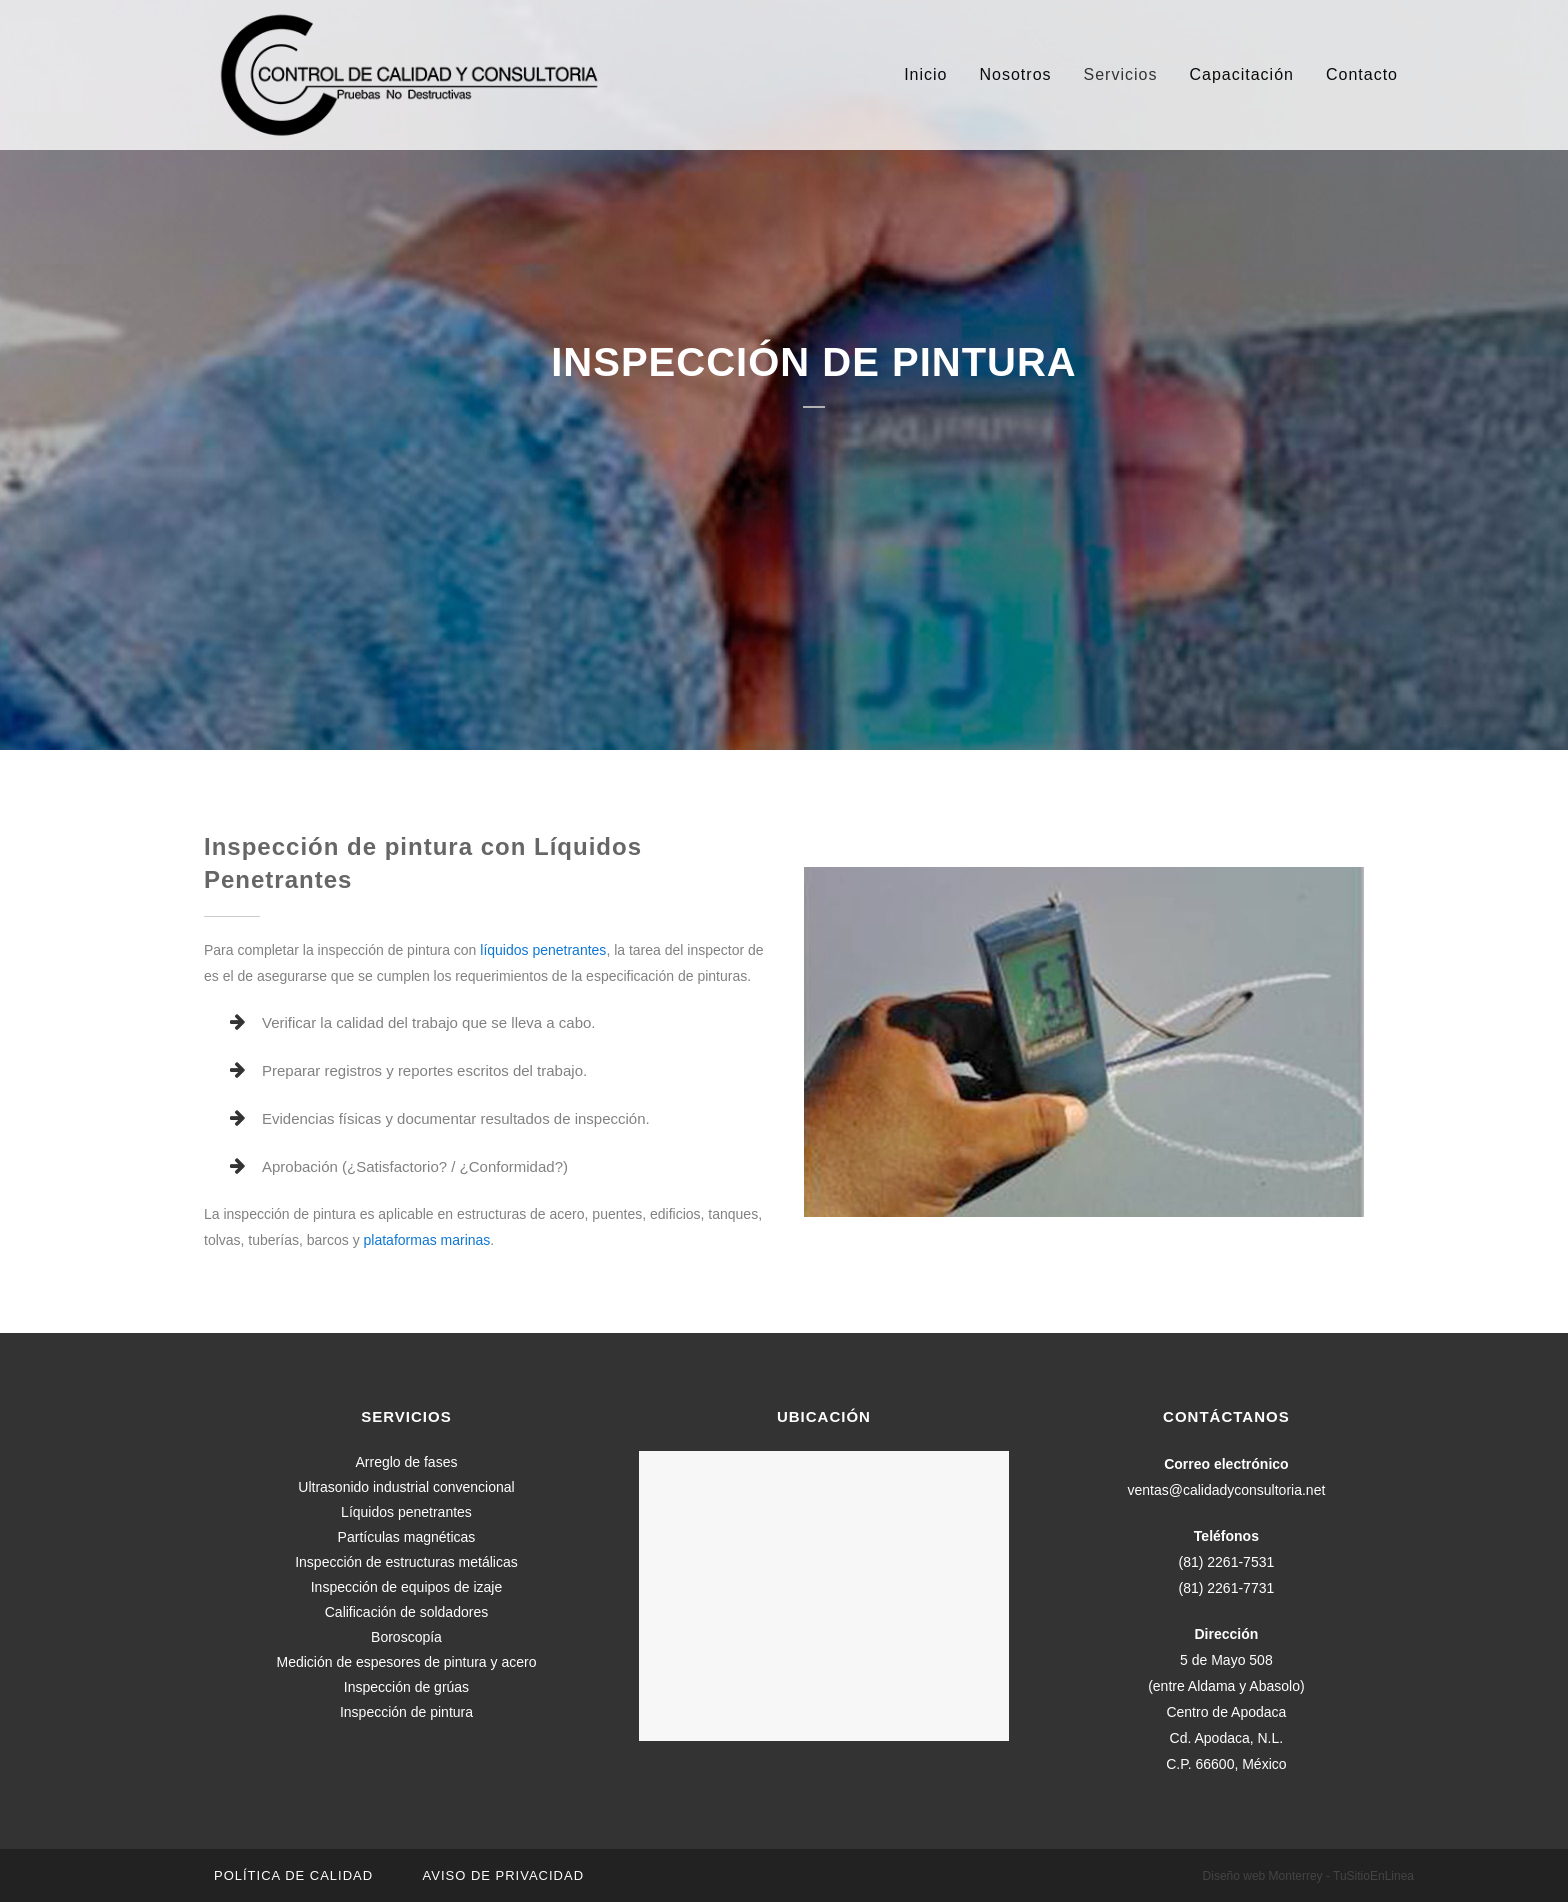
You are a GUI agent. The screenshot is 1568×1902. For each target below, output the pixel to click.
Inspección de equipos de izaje (406, 1587)
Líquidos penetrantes (406, 1512)
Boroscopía (406, 1637)
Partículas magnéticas (407, 1537)
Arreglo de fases (407, 1462)
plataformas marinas (427, 1240)
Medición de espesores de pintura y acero (407, 1662)
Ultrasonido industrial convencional (406, 1487)
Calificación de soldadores (406, 1612)
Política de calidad (293, 1875)
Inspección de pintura (406, 1712)
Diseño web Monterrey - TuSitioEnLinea (1308, 1876)
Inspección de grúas (406, 1687)
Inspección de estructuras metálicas (406, 1562)
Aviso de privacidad (504, 1875)
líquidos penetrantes (543, 950)
